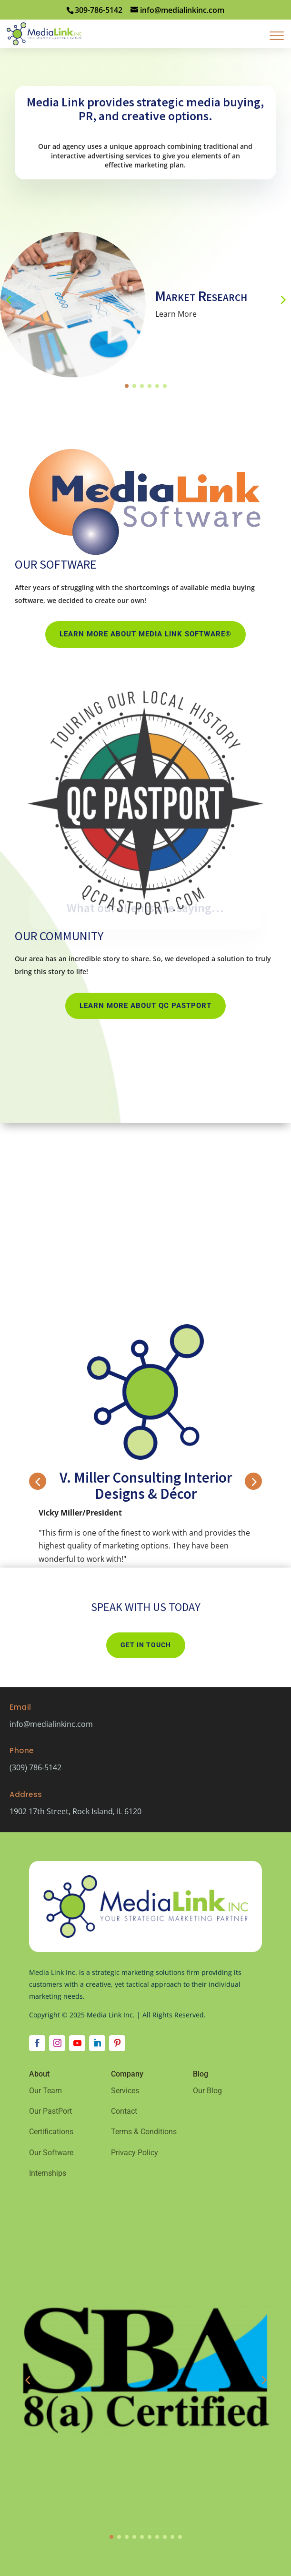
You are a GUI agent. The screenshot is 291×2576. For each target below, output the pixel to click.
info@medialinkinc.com (51, 1724)
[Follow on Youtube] (77, 2043)
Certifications (51, 2131)
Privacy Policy (134, 2152)
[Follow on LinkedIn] (97, 2043)
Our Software (51, 2152)
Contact (124, 2111)
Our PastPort (50, 2111)
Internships (47, 2173)
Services (125, 2090)
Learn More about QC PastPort (145, 1005)
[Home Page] (44, 33)
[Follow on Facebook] (37, 2043)
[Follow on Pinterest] (117, 2043)
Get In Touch (145, 1645)
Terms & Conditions (144, 2131)
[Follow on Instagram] (57, 2043)
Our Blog (207, 2090)
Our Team (45, 2090)
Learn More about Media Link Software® (145, 634)
